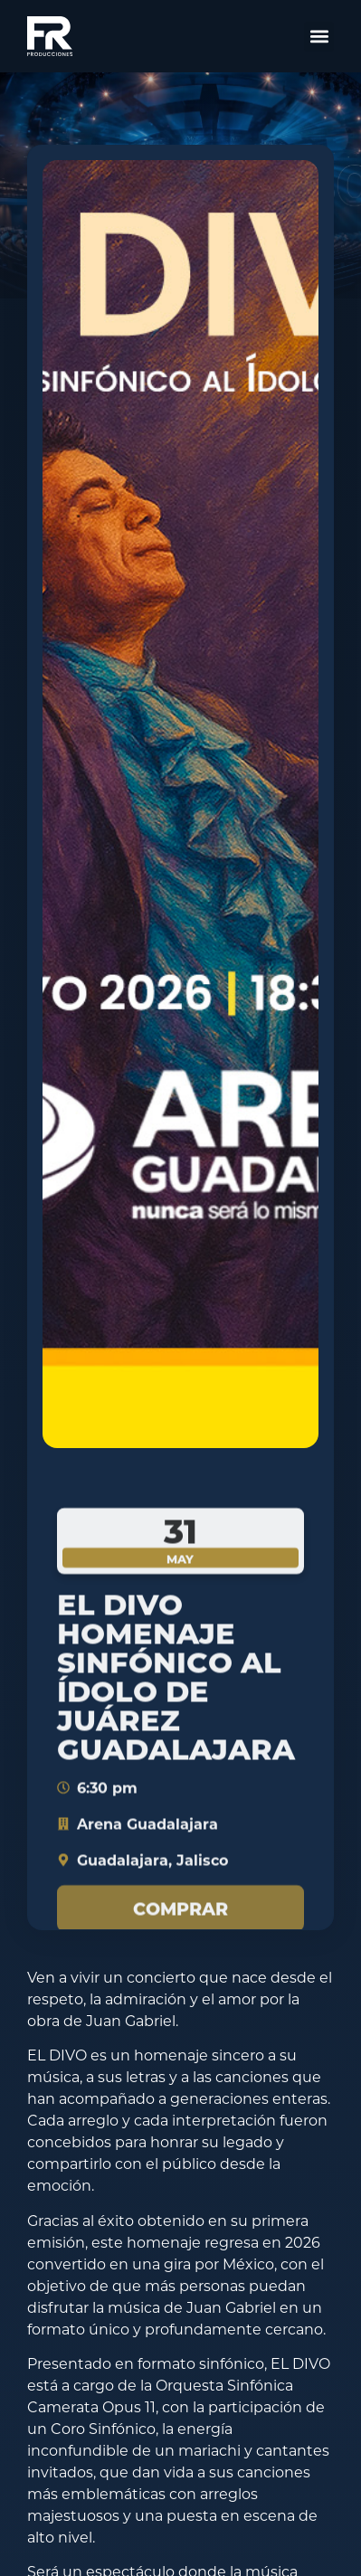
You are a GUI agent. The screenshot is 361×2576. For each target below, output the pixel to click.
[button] (319, 37)
